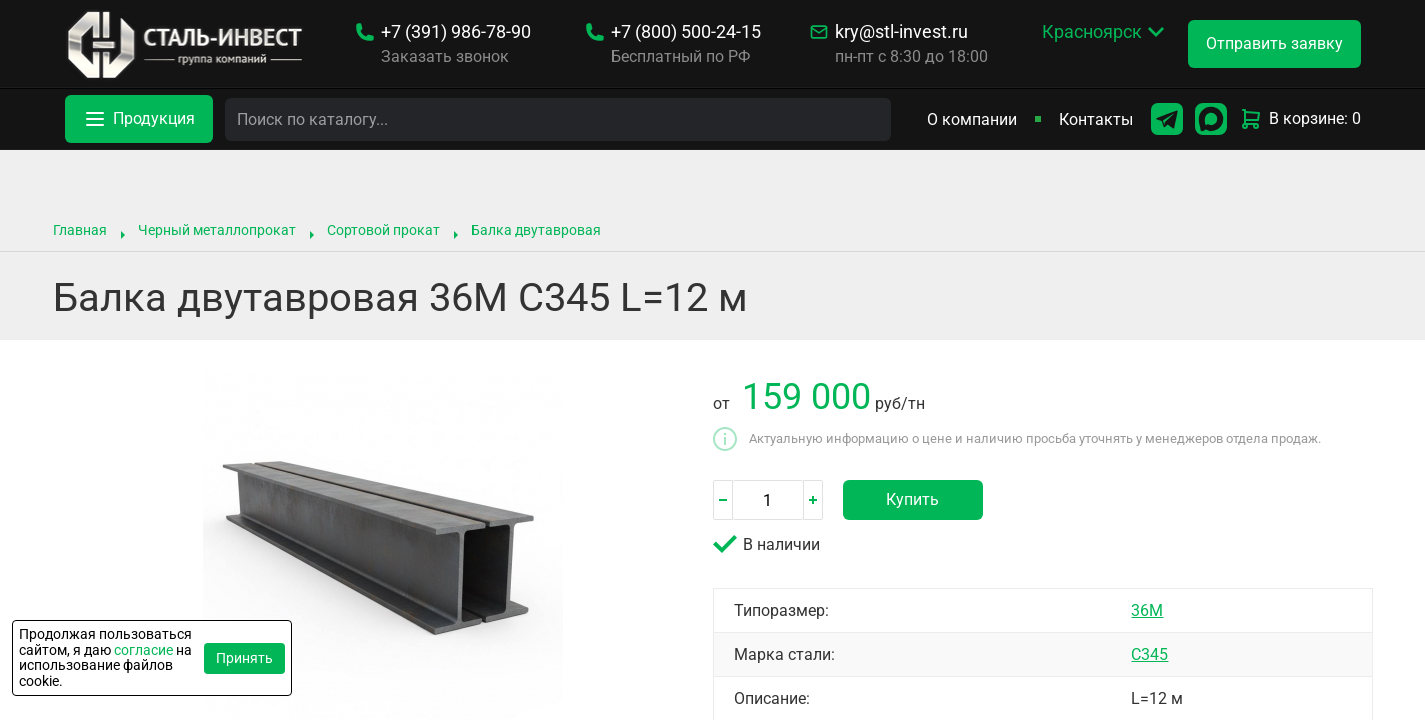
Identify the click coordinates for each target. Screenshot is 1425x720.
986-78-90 (456, 32)
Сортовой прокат (383, 230)
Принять (244, 658)
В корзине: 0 (1300, 119)
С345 (1149, 654)
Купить (912, 499)
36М (1147, 610)
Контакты (1096, 119)
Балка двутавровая (536, 230)
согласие (143, 650)
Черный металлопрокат (217, 230)
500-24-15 (686, 32)
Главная (80, 230)
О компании (972, 119)
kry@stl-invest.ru (901, 32)
